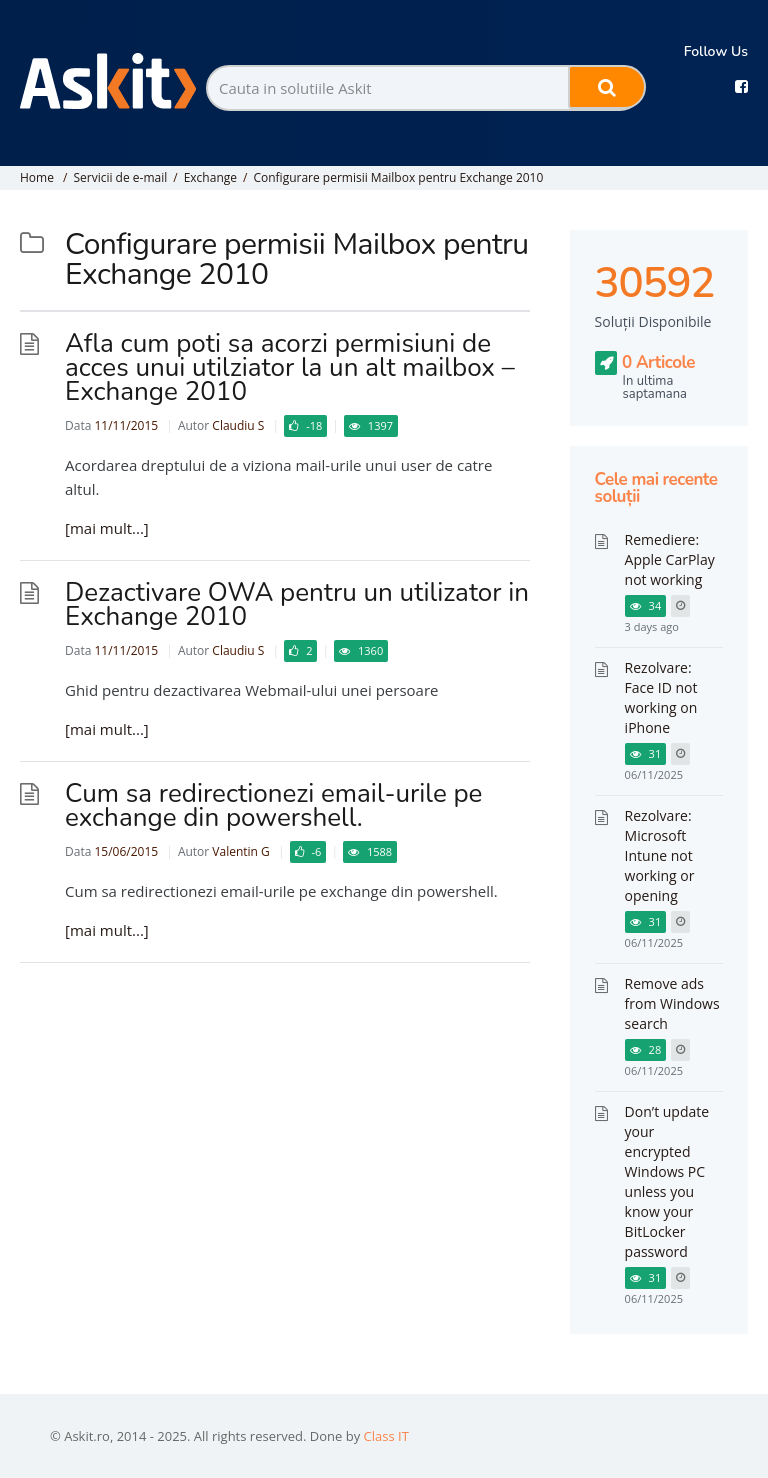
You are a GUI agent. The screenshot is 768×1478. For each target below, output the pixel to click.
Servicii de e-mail (120, 177)
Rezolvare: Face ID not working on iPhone (661, 697)
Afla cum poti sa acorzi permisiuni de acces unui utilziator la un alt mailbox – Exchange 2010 (290, 367)
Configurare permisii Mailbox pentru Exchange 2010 (398, 177)
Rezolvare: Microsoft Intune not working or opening (660, 855)
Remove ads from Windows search (672, 1003)
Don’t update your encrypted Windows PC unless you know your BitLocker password (667, 1181)
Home (37, 177)
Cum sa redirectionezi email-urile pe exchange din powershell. (273, 805)
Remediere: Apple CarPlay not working (670, 559)
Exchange (210, 177)
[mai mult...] (107, 528)
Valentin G (240, 851)
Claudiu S (238, 425)
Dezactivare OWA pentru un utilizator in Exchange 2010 (297, 604)
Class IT (386, 1436)
